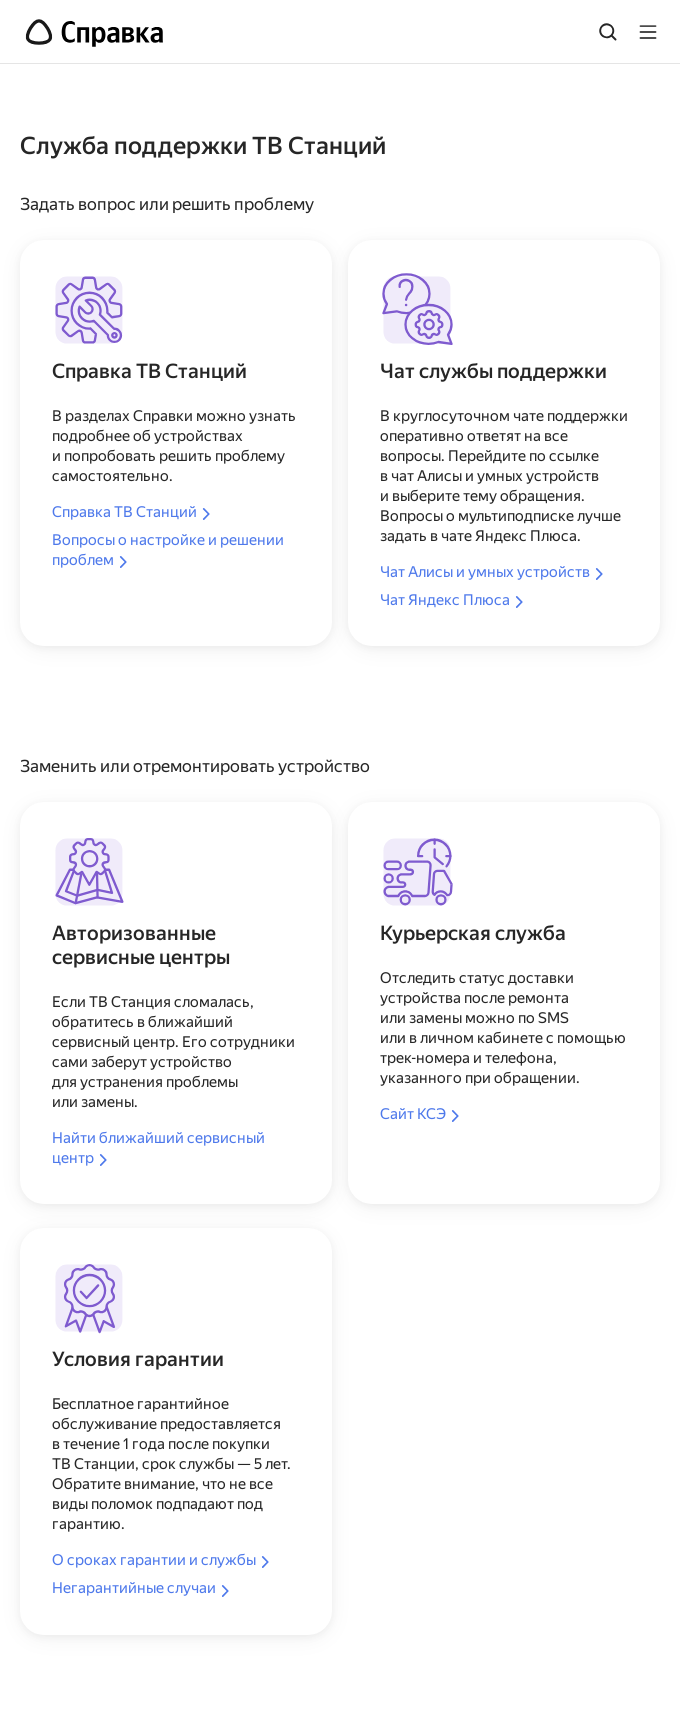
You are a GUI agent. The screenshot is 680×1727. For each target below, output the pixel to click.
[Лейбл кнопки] (648, 32)
